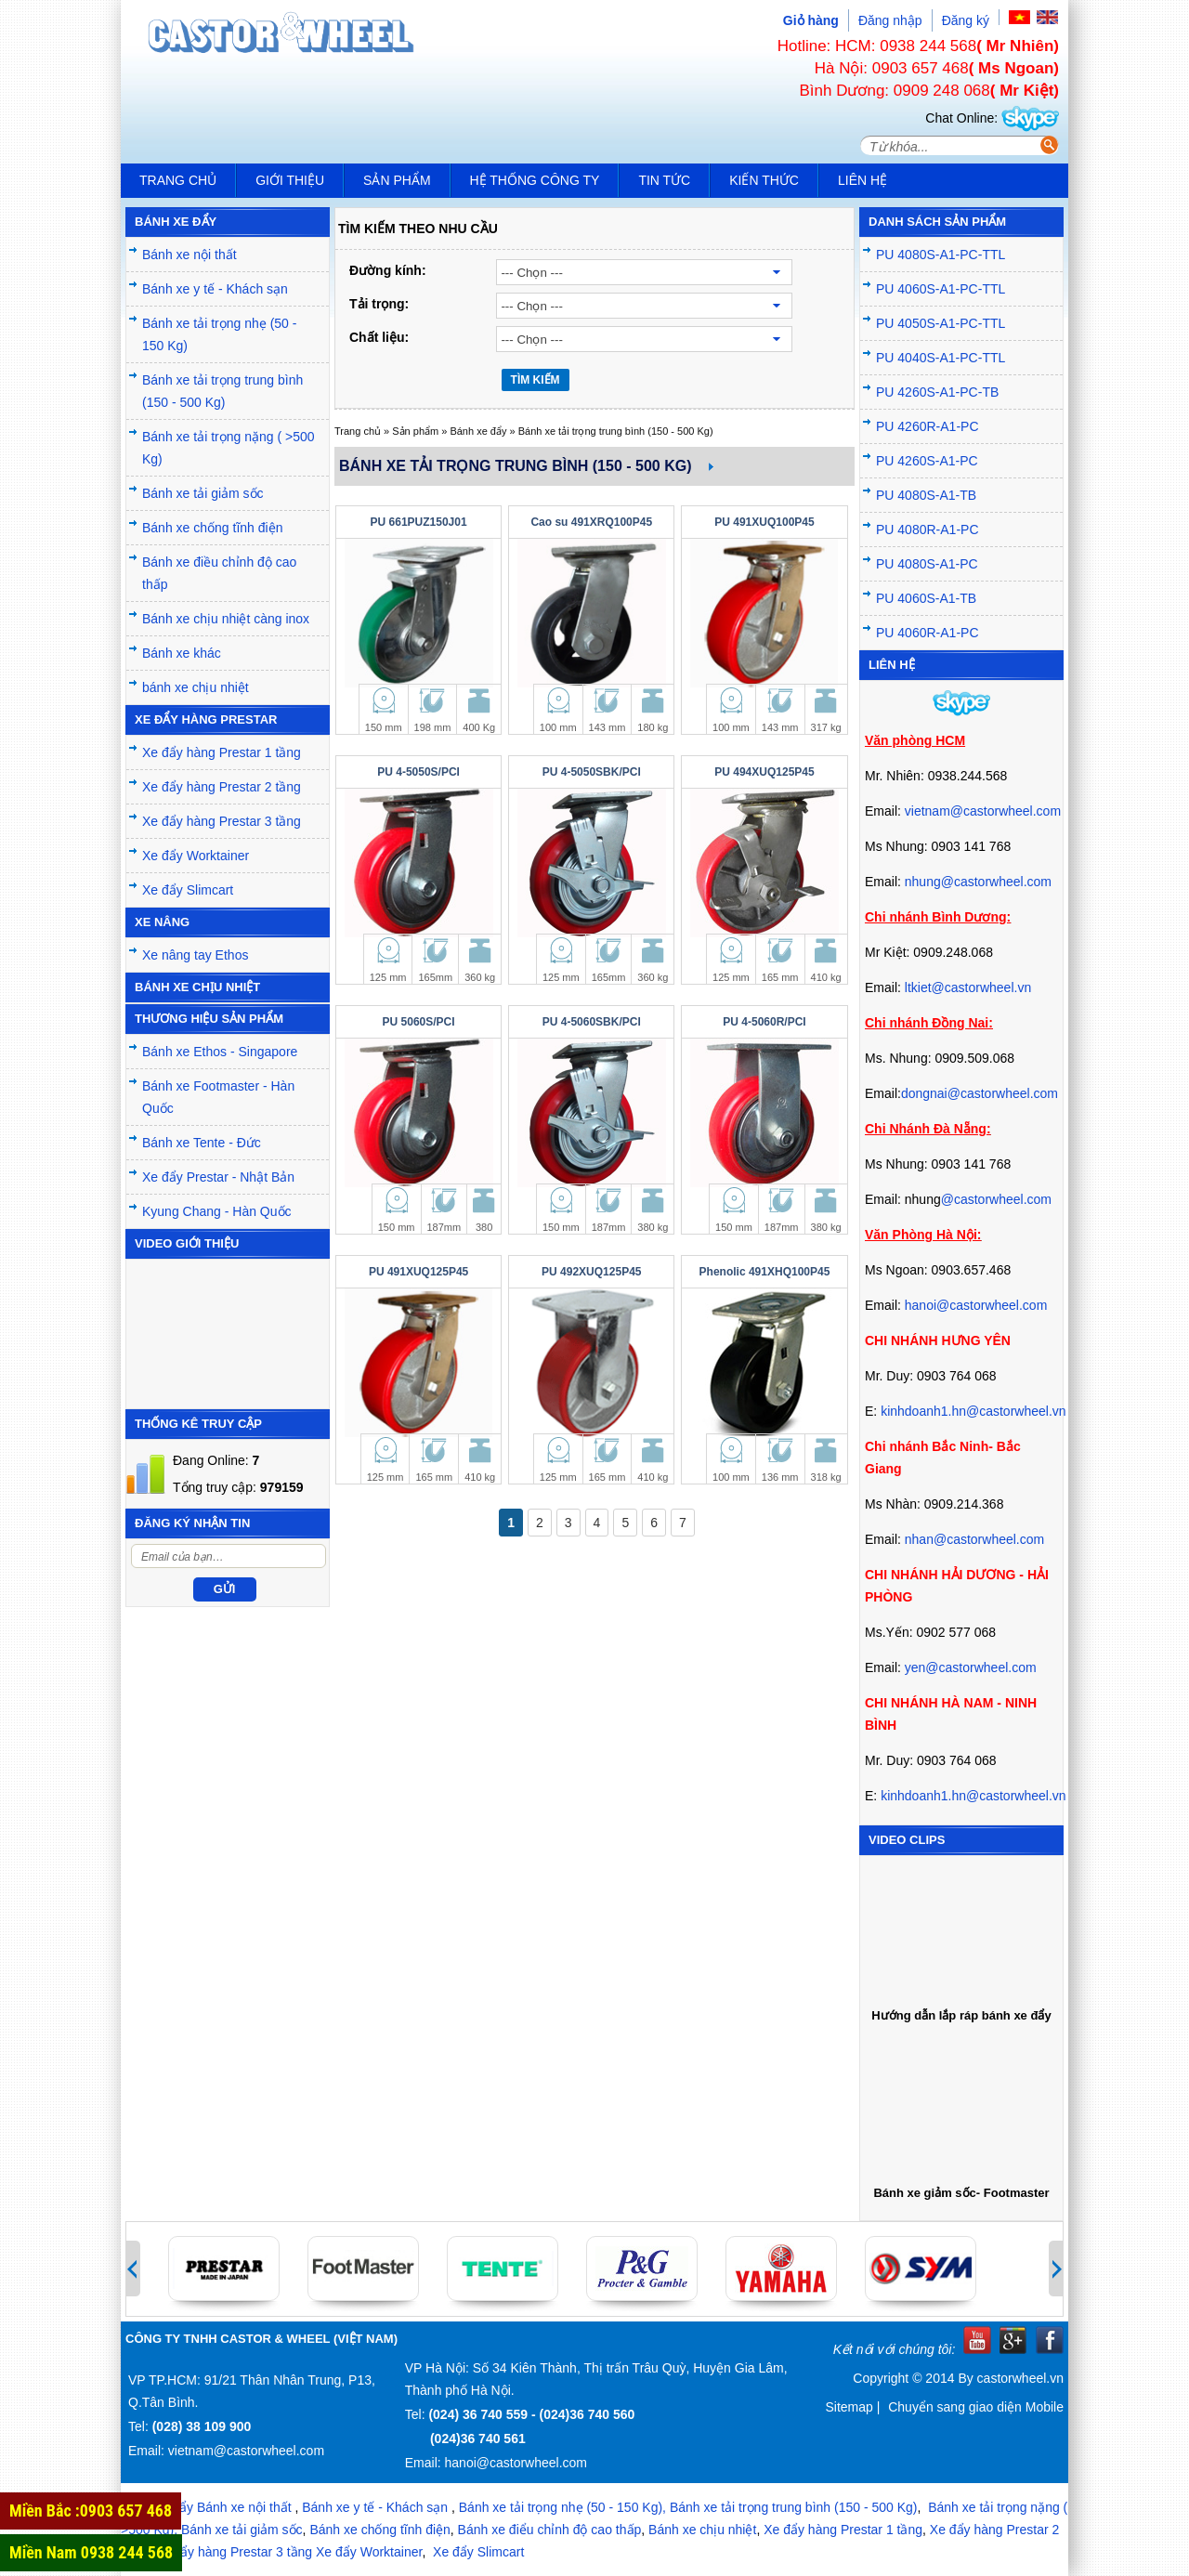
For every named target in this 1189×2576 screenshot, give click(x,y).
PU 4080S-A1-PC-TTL (940, 254)
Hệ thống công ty (535, 180)
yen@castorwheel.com (971, 1667)
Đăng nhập (890, 20)
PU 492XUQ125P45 (591, 1271)
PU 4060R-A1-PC (927, 632)
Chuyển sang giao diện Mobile (976, 2406)
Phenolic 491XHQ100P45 (764, 1271)
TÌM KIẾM (535, 379)
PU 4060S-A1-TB (926, 598)
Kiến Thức (764, 180)
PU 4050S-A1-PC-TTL (940, 323)
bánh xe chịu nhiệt (195, 687)
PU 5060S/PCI (419, 1021)
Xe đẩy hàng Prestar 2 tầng (221, 786)
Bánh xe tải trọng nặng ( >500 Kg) (228, 447)
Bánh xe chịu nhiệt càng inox (225, 618)
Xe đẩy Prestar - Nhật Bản (218, 1177)
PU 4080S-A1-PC (927, 563)
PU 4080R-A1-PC (927, 529)
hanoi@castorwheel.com (976, 1305)
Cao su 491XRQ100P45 (591, 522)
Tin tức (664, 180)
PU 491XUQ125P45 (418, 1271)
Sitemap (848, 2406)
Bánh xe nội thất (189, 254)
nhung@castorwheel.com (978, 881)
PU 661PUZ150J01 (419, 522)
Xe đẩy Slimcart (187, 890)
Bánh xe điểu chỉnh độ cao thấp (550, 2529)
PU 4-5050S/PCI (418, 771)
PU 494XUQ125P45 (764, 771)
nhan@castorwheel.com (974, 1539)
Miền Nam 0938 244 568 (91, 2552)
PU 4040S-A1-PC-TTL (940, 357)
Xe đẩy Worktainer (195, 855)
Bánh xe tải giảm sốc (203, 493)
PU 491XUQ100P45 (764, 522)
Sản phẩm (396, 180)
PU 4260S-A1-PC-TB (937, 392)
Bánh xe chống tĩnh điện (212, 527)
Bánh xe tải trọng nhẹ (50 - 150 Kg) (219, 334)
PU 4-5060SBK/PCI (591, 1021)
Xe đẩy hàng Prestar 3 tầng (221, 821)
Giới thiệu (289, 180)
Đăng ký (965, 20)
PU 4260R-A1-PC (927, 426)
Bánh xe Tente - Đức (201, 1142)
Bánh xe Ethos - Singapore (219, 1051)
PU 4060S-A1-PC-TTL (940, 288)
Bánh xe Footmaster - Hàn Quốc (218, 1097)
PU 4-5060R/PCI (764, 1021)
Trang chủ (177, 180)
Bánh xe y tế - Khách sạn (215, 288)
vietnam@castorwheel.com (983, 811)
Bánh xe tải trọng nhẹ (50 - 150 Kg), (562, 2507)
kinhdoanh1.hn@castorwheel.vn (973, 1411)
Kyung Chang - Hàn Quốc (217, 1211)
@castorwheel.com (996, 1199)
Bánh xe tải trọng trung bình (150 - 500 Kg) (222, 391)
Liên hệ (862, 180)
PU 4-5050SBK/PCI (591, 771)
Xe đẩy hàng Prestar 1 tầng (221, 752)
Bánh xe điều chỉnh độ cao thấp (219, 573)
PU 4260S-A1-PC (927, 460)
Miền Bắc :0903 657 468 (90, 2510)
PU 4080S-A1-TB (926, 495)
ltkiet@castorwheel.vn (968, 987)
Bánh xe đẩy (478, 431)
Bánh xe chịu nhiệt (702, 2529)
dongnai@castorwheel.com (979, 1093)
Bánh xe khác (181, 653)
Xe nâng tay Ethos (195, 955)
